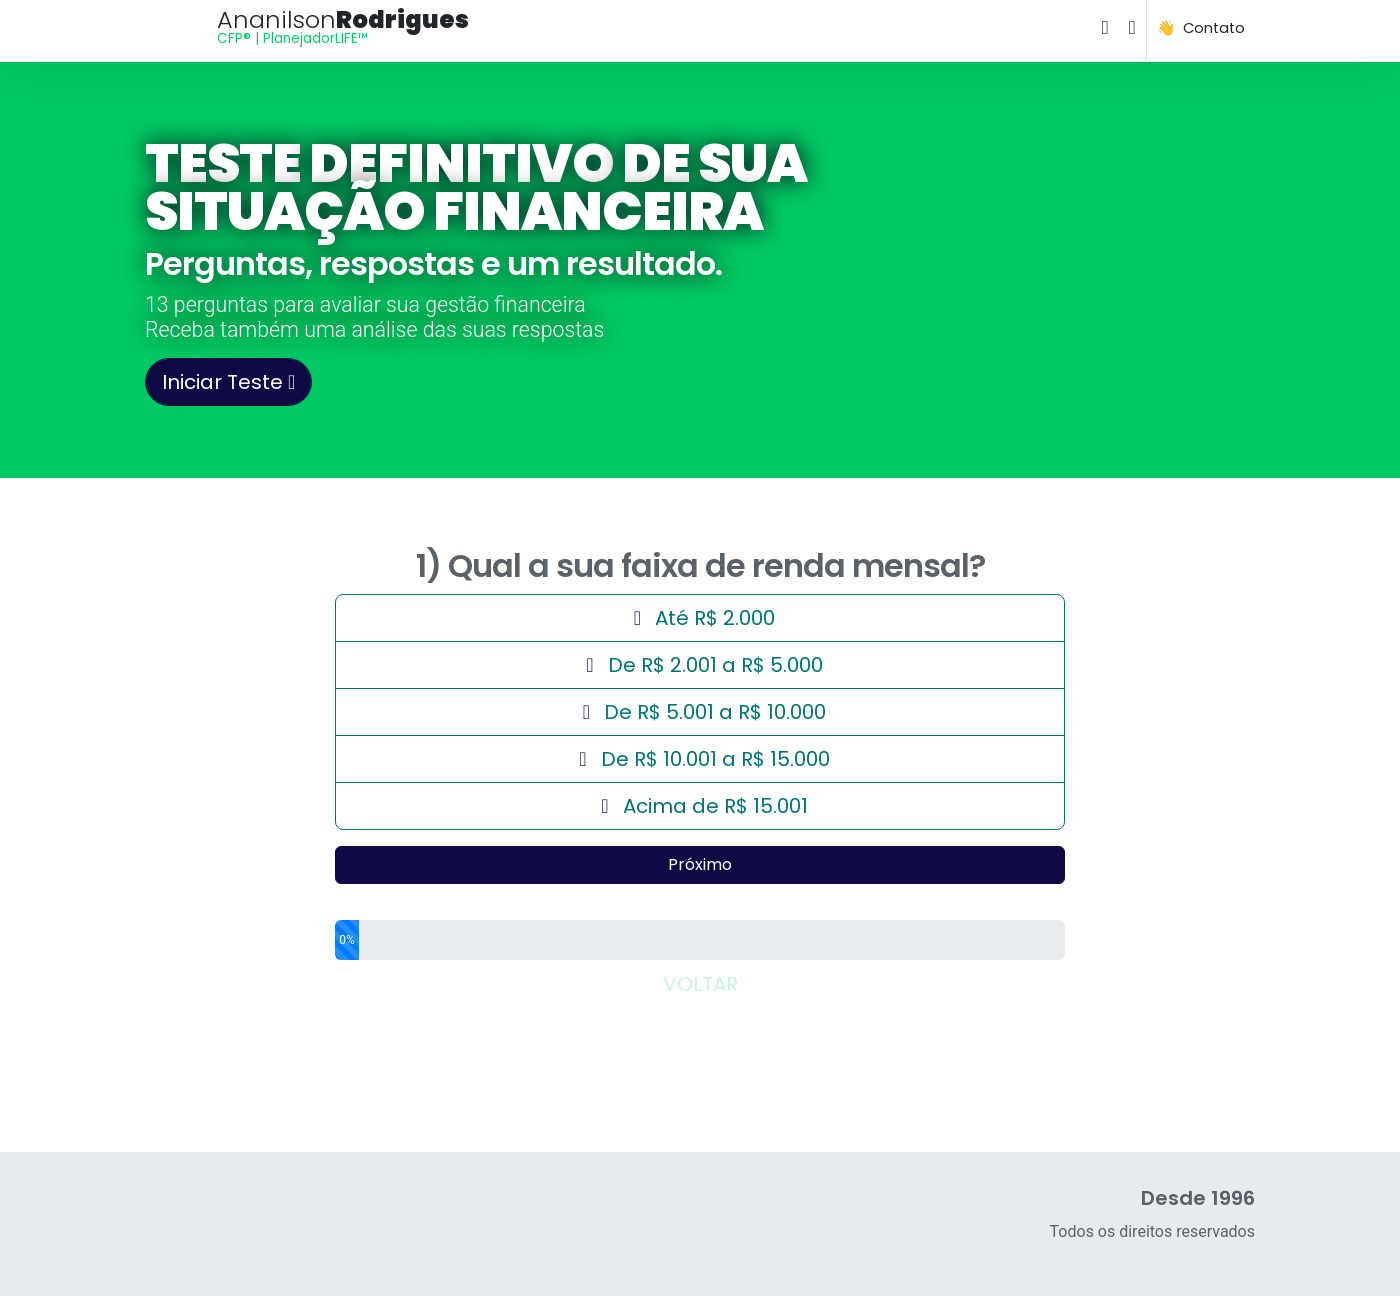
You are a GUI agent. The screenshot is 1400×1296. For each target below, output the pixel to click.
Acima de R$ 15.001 (700, 805)
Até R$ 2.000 (844, 614)
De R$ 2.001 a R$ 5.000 (700, 664)
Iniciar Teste (228, 382)
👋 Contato (1201, 28)
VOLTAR (700, 984)
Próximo (700, 864)
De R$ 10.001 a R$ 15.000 (700, 758)
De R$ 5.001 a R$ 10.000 (700, 711)
